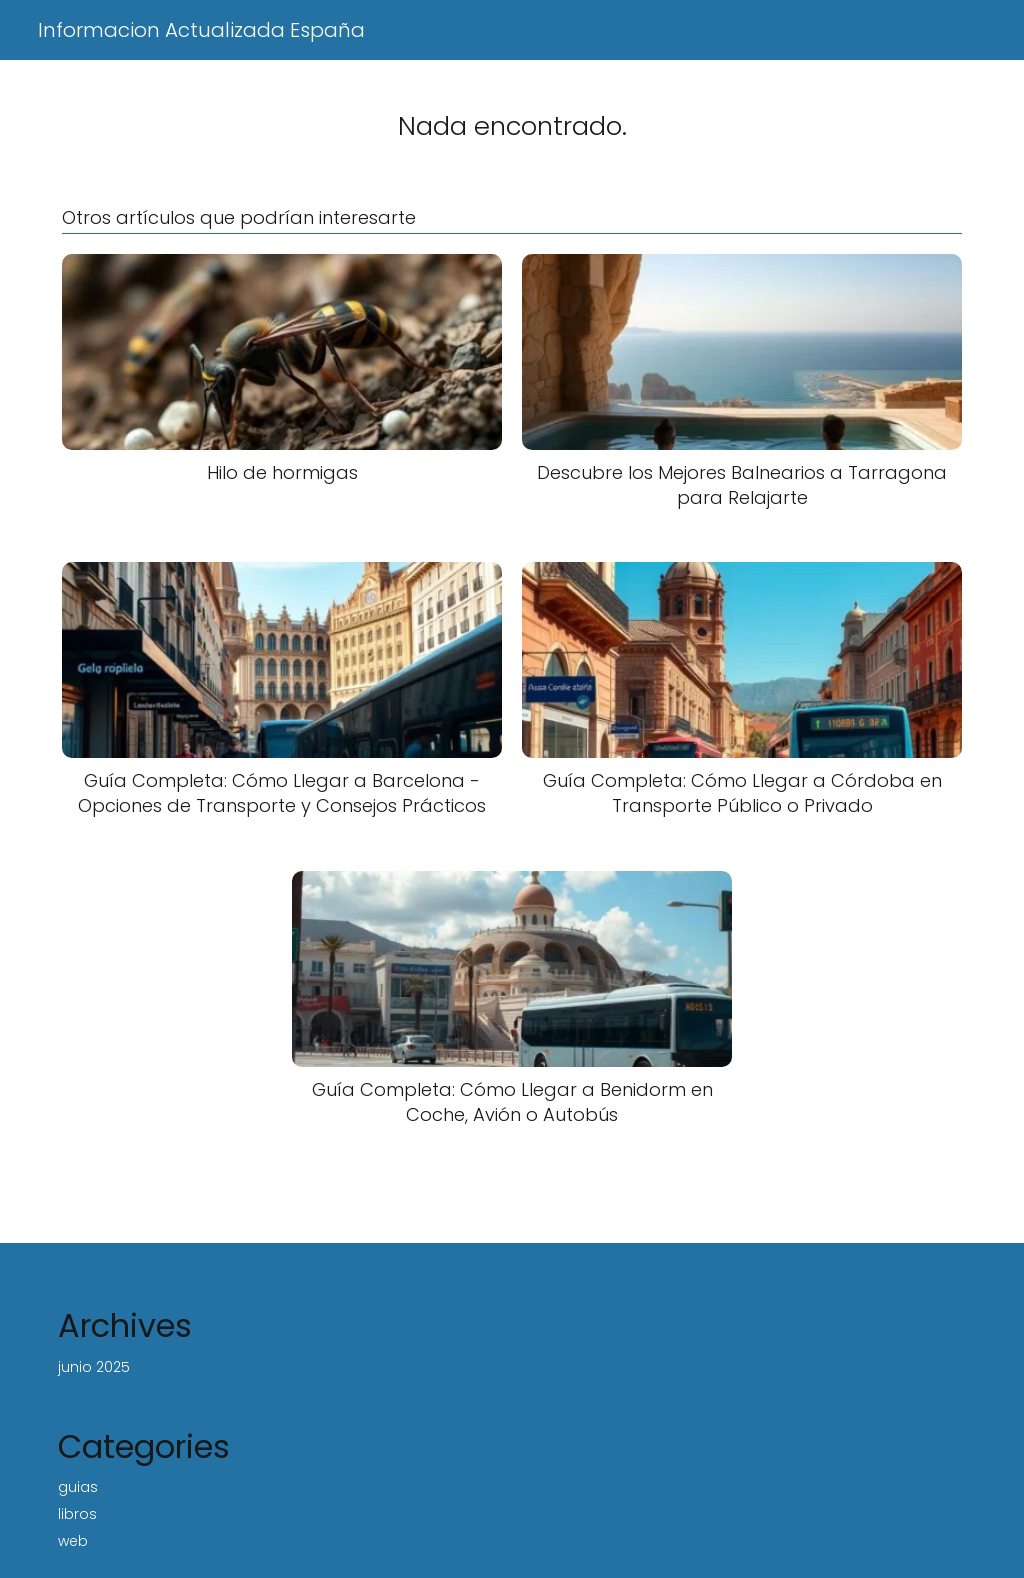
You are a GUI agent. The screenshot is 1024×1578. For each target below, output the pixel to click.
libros (77, 1514)
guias (78, 1487)
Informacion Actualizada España (201, 30)
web (73, 1541)
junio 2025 (94, 1367)
